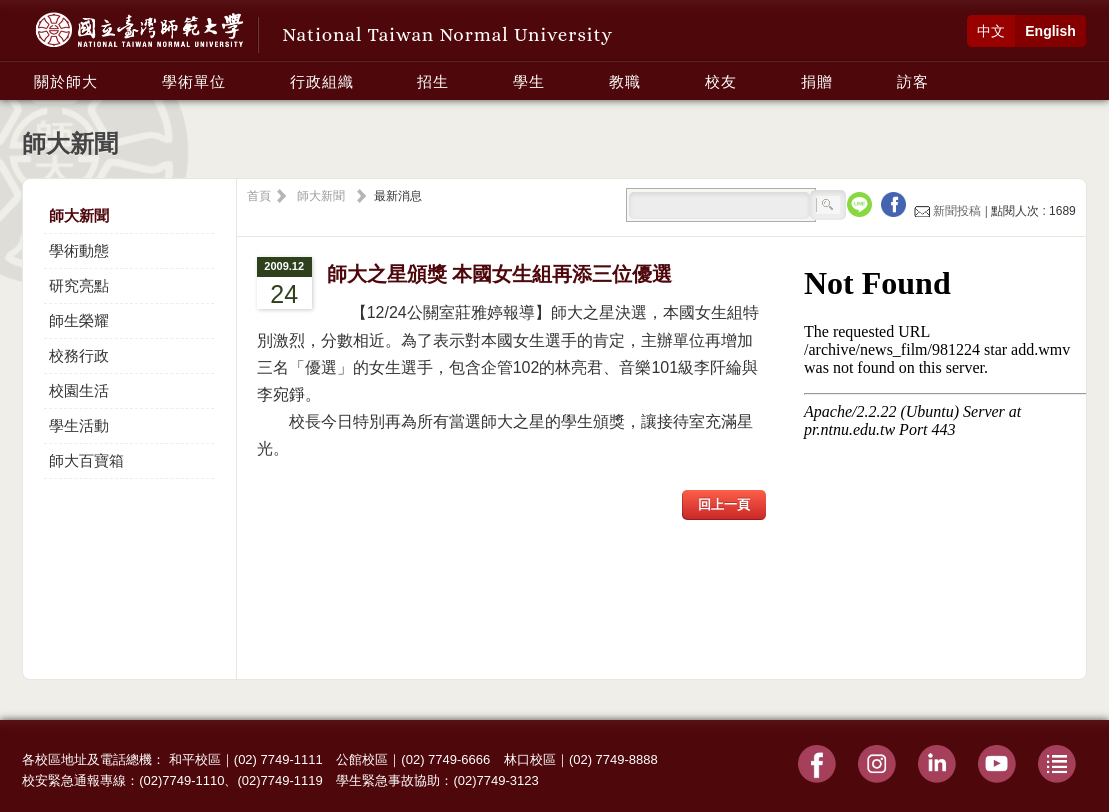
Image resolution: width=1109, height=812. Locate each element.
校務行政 (79, 355)
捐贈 (817, 81)
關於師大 (66, 81)
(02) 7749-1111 (278, 759)
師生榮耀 (79, 320)
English (1050, 31)
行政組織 (322, 81)
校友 (721, 81)
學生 (529, 81)
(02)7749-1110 (181, 780)
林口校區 (530, 759)
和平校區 (195, 759)
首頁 (259, 196)
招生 (433, 81)
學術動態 (79, 250)
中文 (991, 31)
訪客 (913, 81)
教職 (625, 81)
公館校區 (362, 759)
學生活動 (79, 425)
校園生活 (79, 390)
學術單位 (194, 81)
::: (28, 71)
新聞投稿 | (952, 211)
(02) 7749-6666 (445, 759)
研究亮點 (79, 285)
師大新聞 (79, 215)
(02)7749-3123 (495, 780)
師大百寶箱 (86, 460)
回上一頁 (724, 504)
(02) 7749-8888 (613, 759)
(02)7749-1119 (279, 780)
